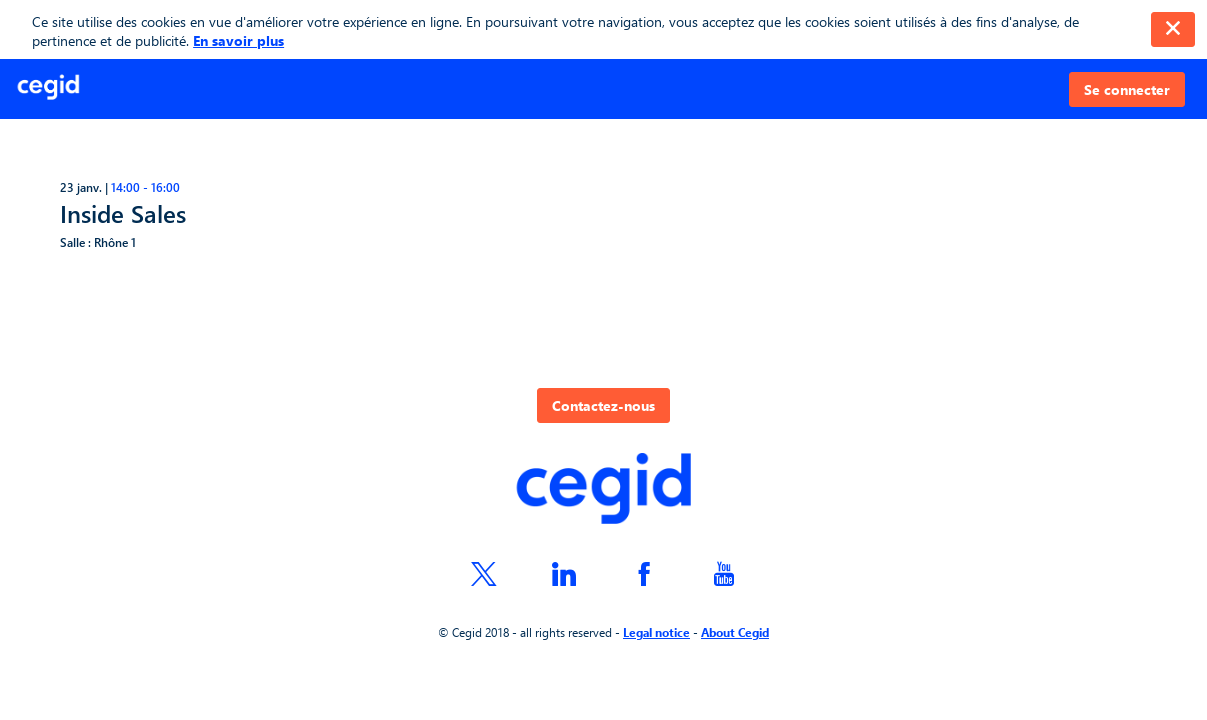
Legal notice (656, 632)
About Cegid (735, 632)
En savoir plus (238, 40)
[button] (1127, 89)
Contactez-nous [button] (603, 405)
